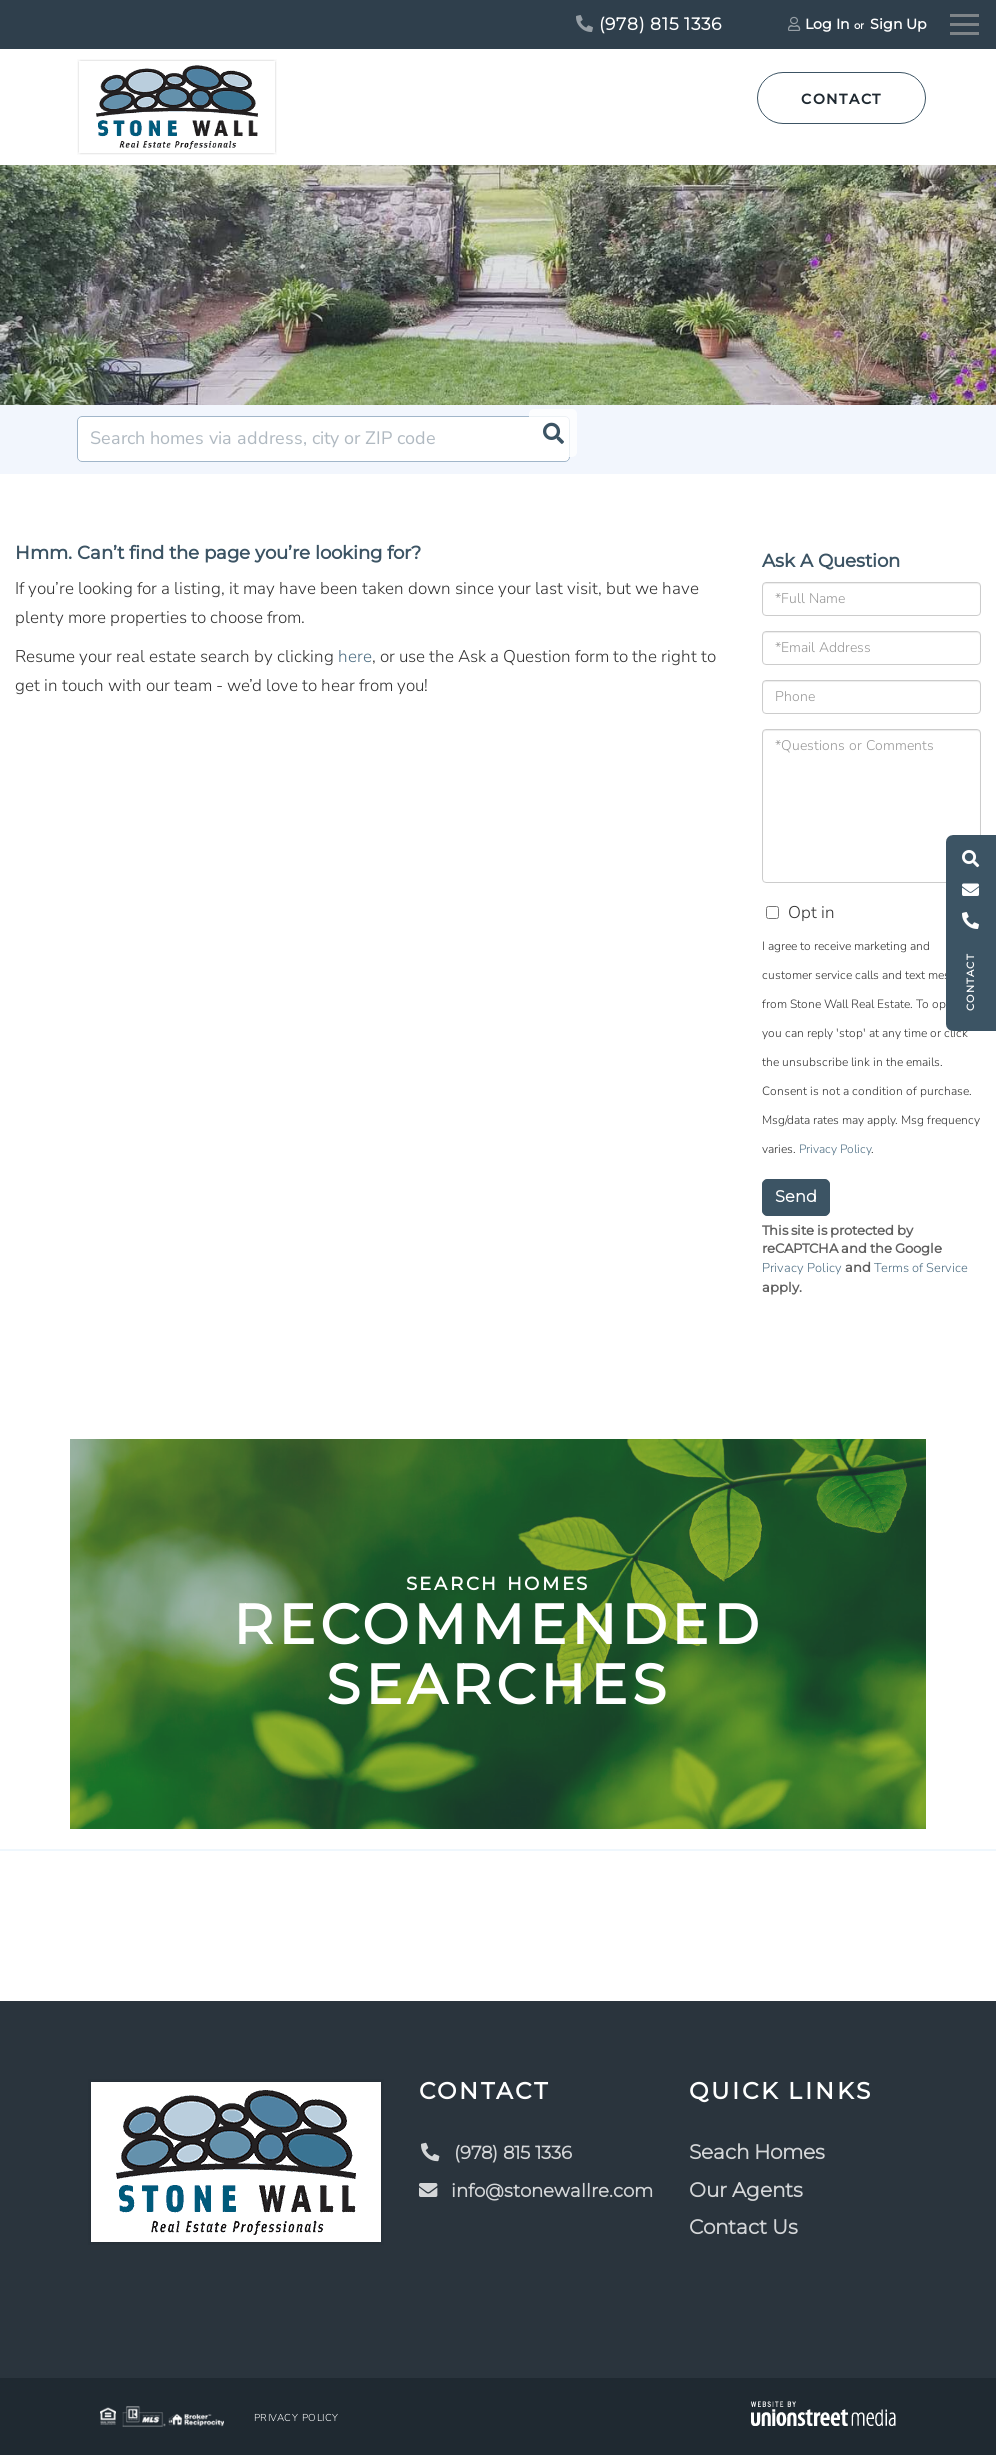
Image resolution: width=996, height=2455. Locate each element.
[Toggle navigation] (964, 21)
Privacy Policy (835, 1149)
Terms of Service (921, 1268)
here (355, 656)
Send (796, 1196)
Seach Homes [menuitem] (765, 2152)
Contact (841, 99)
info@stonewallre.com (539, 2190)
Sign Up (898, 24)
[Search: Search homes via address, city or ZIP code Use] (323, 439)
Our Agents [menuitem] (754, 2190)
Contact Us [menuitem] (751, 2227)
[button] (547, 439)
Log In (827, 24)
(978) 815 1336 (649, 24)
